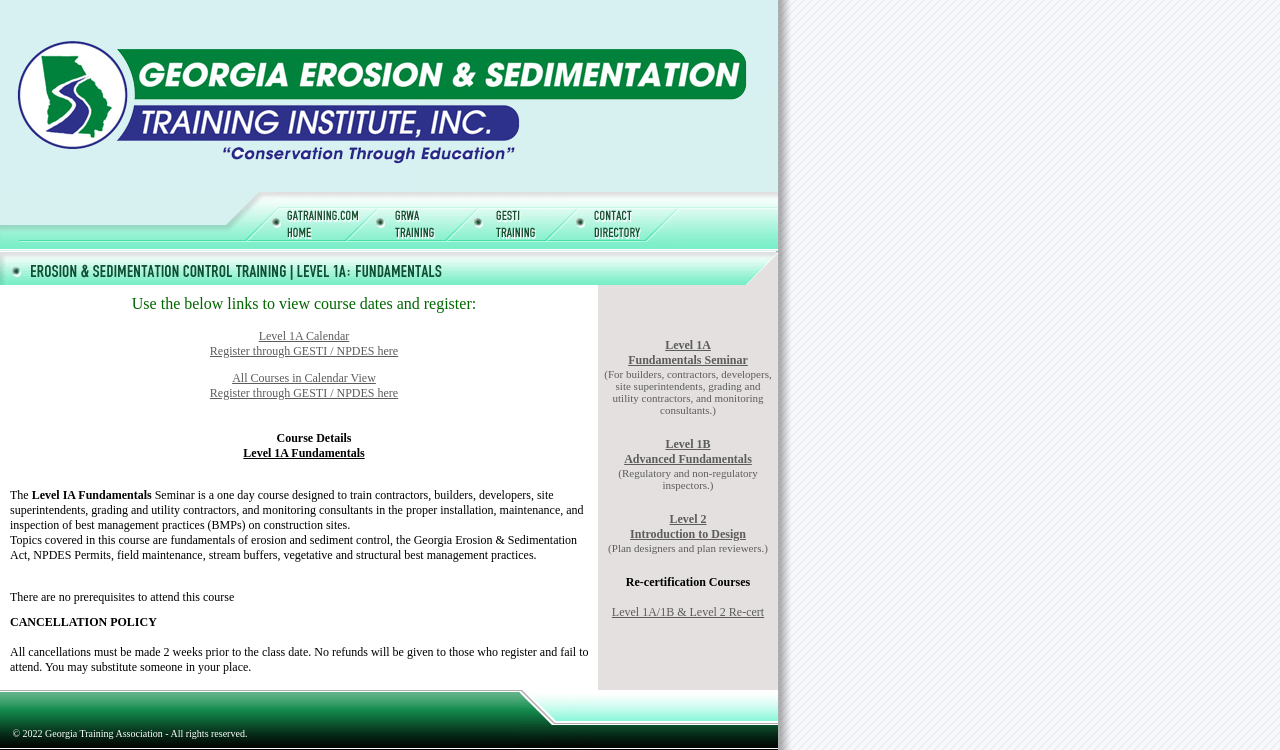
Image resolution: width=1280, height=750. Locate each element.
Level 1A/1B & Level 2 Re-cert (688, 612)
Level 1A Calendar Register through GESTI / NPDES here (304, 343)
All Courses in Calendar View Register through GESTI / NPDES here (304, 385)
